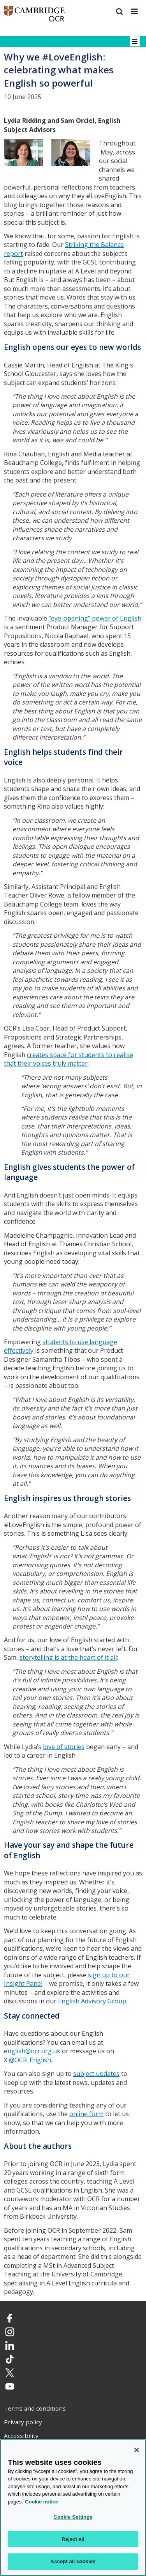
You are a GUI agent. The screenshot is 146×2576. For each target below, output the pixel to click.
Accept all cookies (73, 2561)
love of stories (63, 1746)
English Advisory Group (92, 2001)
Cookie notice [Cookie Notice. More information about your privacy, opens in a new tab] (41, 2502)
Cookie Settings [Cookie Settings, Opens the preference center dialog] (72, 2517)
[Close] (136, 2450)
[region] (73, 2507)
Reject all (73, 2539)
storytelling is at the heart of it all (68, 1657)
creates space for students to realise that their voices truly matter (68, 1059)
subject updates (96, 2073)
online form (86, 2113)
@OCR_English (30, 2060)
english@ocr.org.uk (32, 2051)
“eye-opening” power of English (95, 618)
